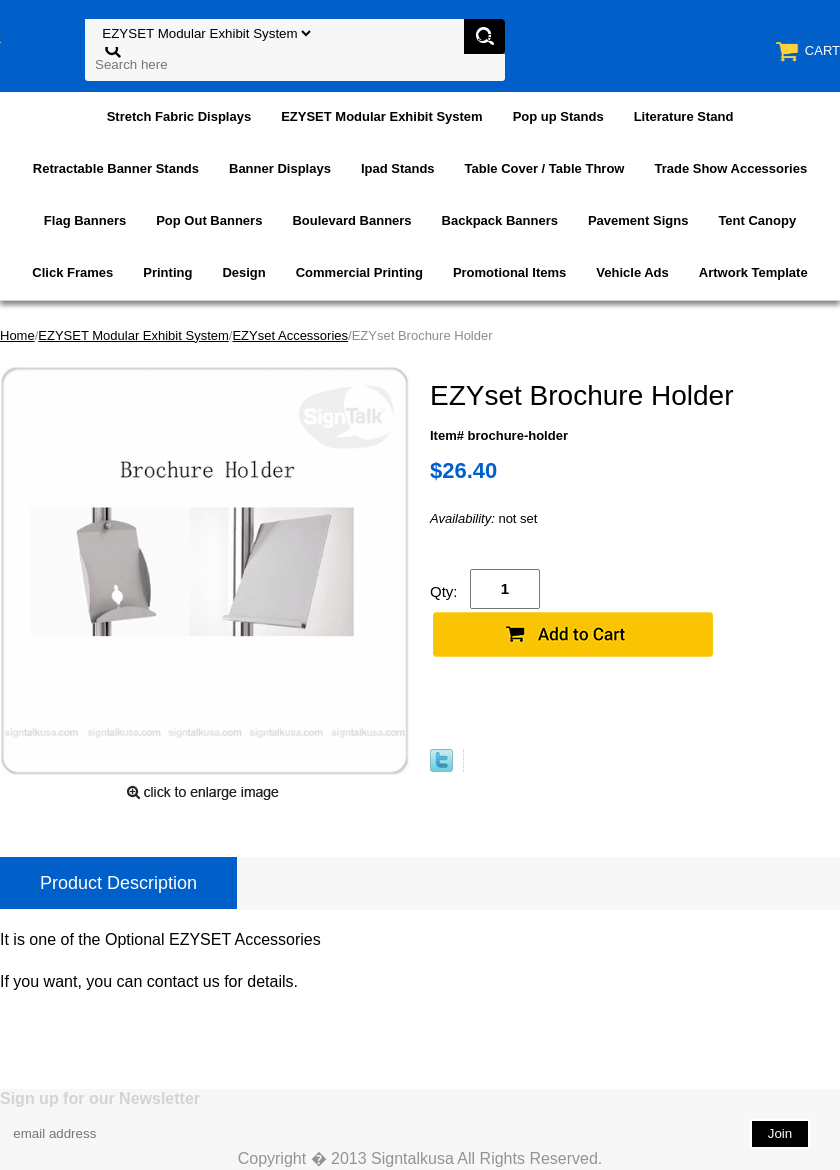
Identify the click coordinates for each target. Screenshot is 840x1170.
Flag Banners (85, 220)
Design (243, 272)
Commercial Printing (359, 272)
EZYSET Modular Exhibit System (382, 116)
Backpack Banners (500, 220)
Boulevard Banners (351, 220)
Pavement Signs (638, 220)
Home (17, 335)
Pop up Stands (558, 116)
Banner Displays (280, 168)
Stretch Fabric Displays (179, 116)
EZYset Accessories (290, 335)
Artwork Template (753, 272)
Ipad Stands (398, 168)
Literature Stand (684, 116)
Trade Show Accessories (730, 168)
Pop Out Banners (209, 220)
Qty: (444, 591)
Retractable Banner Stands (116, 168)
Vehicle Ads (632, 272)
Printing (167, 272)
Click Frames (72, 272)
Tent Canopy (757, 220)
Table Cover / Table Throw (545, 168)
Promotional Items (509, 272)
